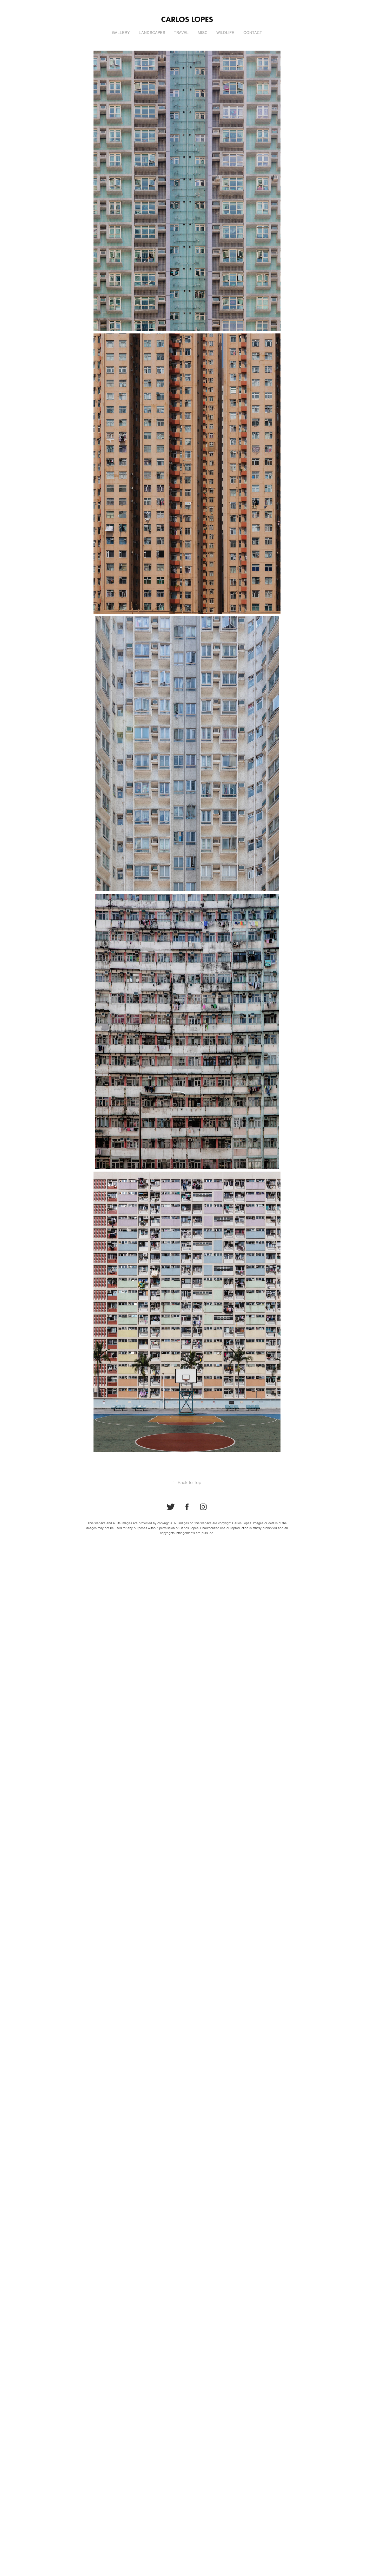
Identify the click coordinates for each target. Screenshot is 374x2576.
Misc (203, 32)
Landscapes (152, 32)
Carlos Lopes (187, 19)
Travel (181, 32)
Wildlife (225, 32)
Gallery (121, 32)
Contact (252, 32)
